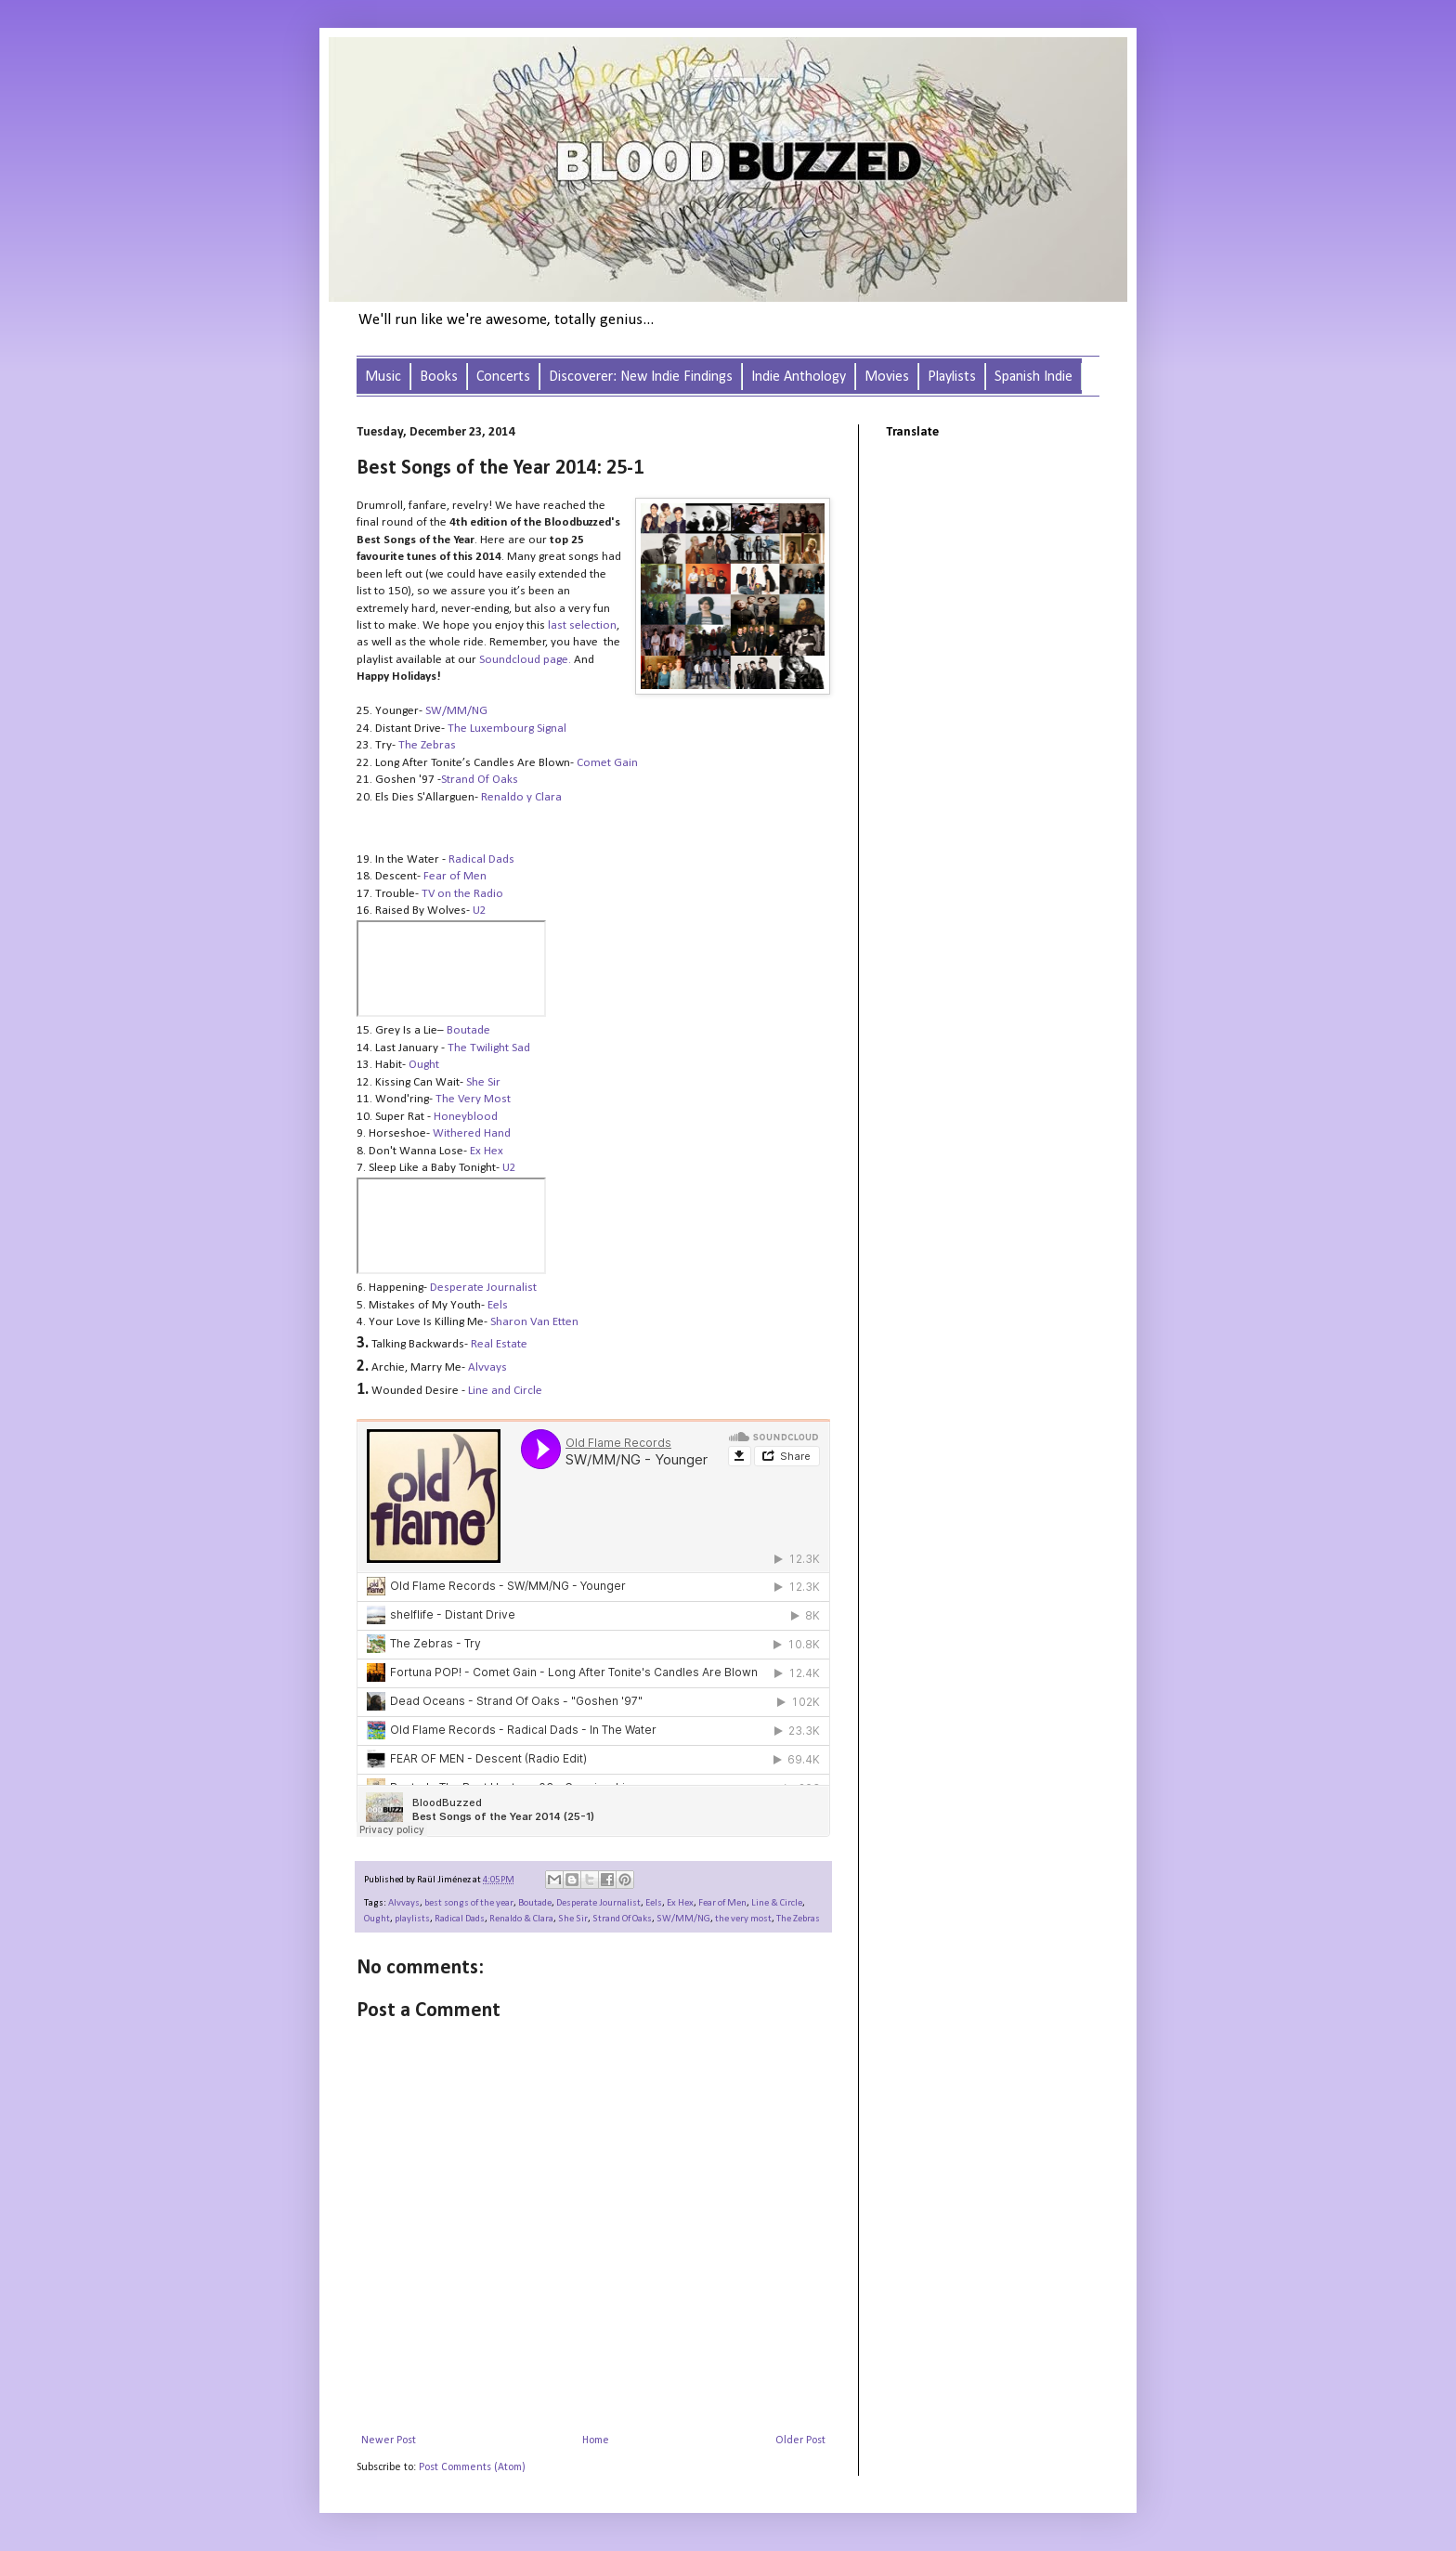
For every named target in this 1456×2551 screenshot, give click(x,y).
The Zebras (798, 1919)
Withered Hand (472, 1133)
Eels (653, 1903)
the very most (743, 1919)
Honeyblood (466, 1117)
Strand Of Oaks (622, 1919)
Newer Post (388, 2440)
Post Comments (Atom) (472, 2467)
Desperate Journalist (483, 1288)
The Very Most (473, 1099)
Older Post (800, 2440)
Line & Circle (776, 1903)
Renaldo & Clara (521, 1919)
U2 (480, 911)
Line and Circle (505, 1391)
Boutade (535, 1903)
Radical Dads (481, 859)
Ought (424, 1065)
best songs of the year (469, 1903)
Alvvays (404, 1903)
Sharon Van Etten (534, 1322)
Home (595, 2440)
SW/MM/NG (683, 1919)
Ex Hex (486, 1151)
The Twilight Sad (489, 1048)
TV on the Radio (462, 894)
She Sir (483, 1082)
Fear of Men (455, 876)
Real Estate (499, 1344)
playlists (412, 1919)
